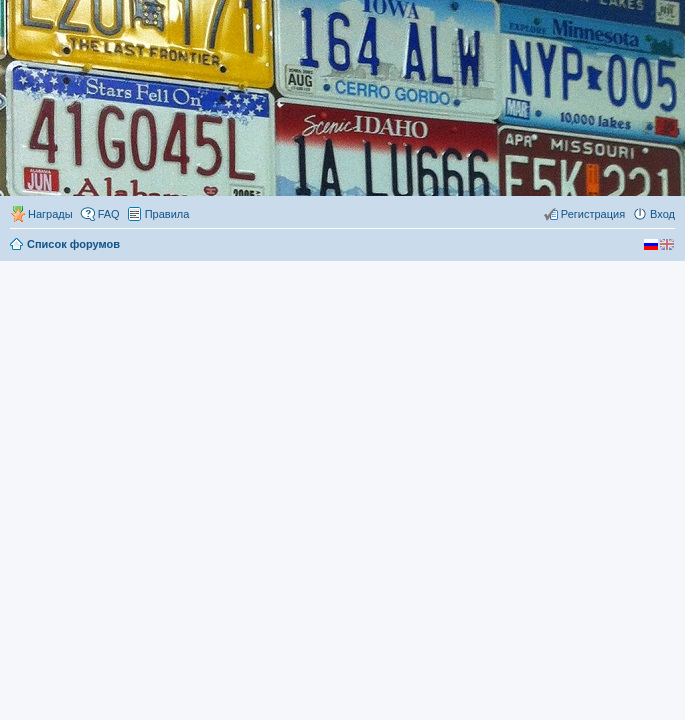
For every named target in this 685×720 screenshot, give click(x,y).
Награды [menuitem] (50, 214)
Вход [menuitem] (662, 214)
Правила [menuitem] (167, 214)
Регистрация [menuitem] (593, 214)
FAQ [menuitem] (109, 214)
